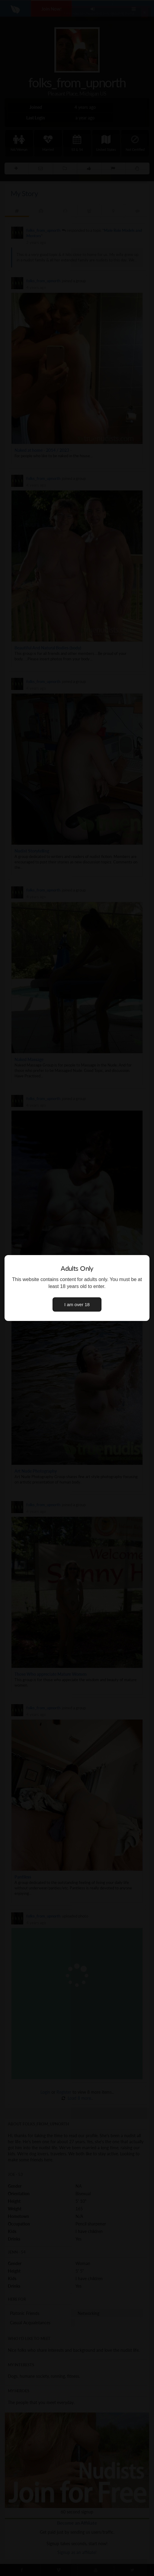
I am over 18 (77, 1304)
